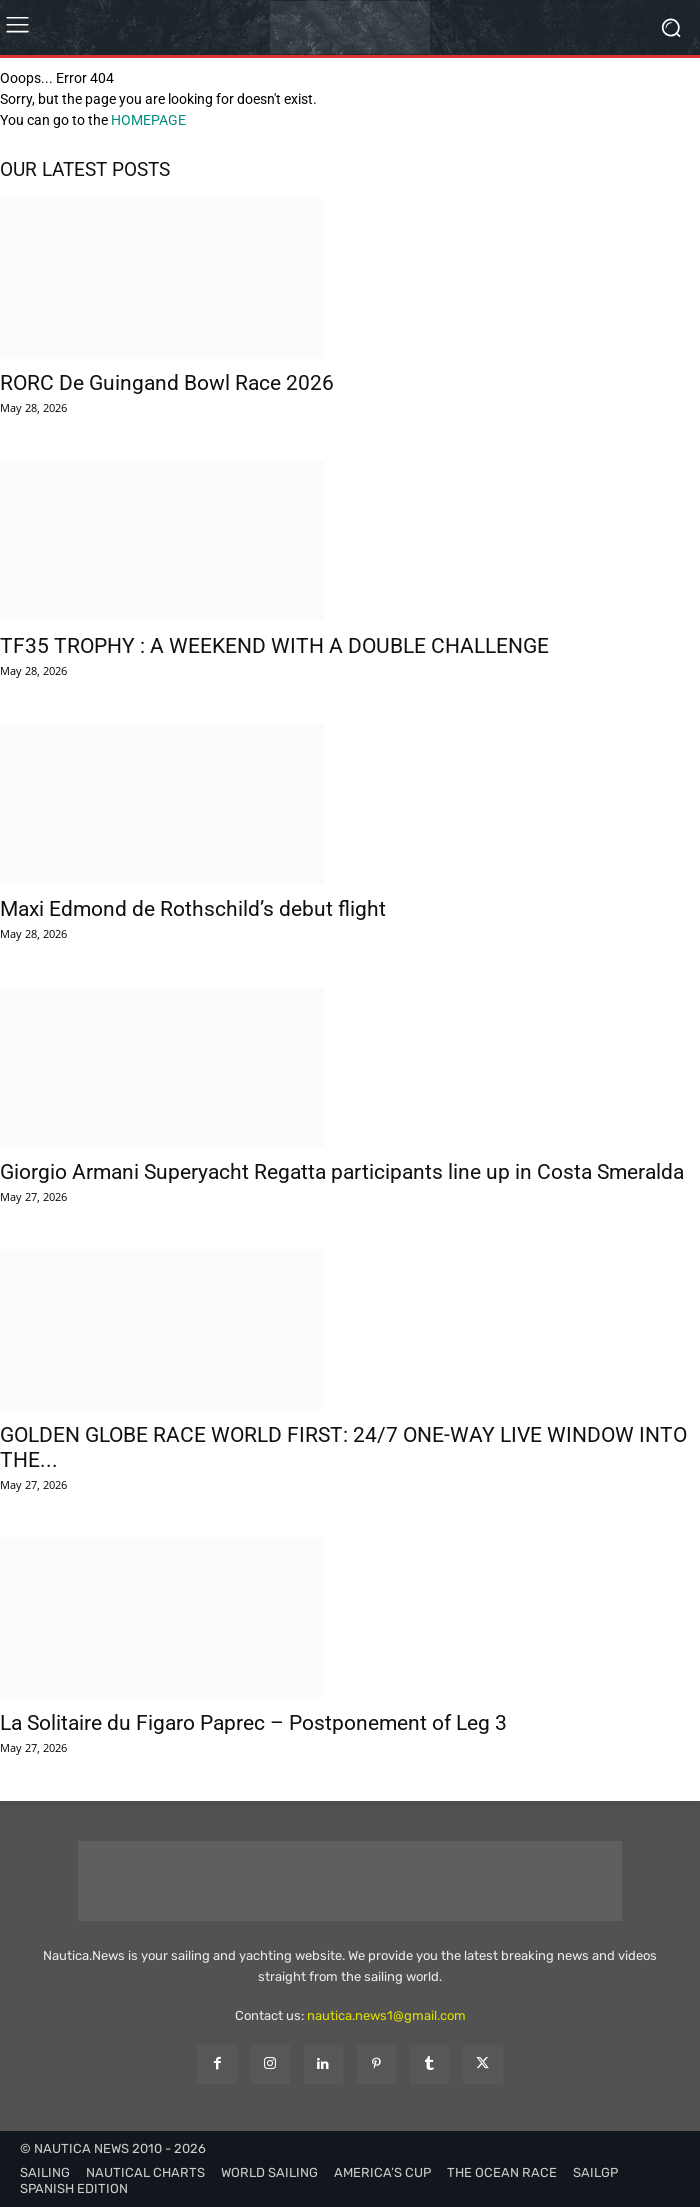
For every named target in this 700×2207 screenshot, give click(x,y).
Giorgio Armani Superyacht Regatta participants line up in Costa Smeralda (342, 1172)
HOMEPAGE (148, 120)
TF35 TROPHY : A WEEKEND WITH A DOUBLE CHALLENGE (274, 646)
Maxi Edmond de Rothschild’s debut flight (193, 909)
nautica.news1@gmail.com (386, 2015)
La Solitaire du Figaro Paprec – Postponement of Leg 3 (253, 1723)
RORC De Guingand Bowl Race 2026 (167, 383)
